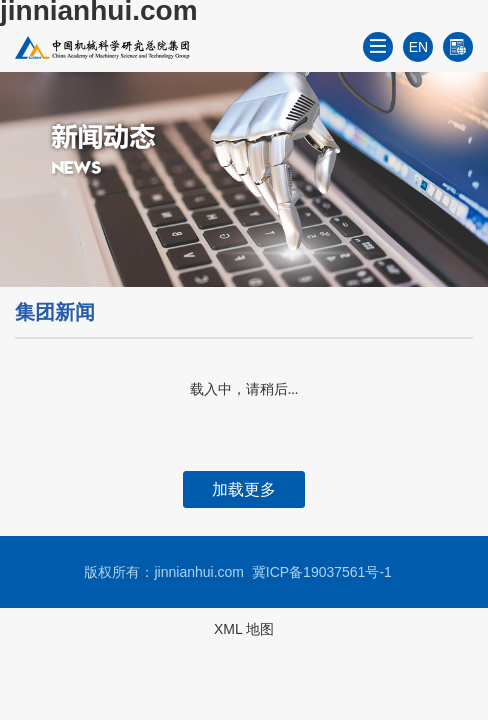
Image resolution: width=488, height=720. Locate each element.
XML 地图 (244, 629)
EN (418, 47)
